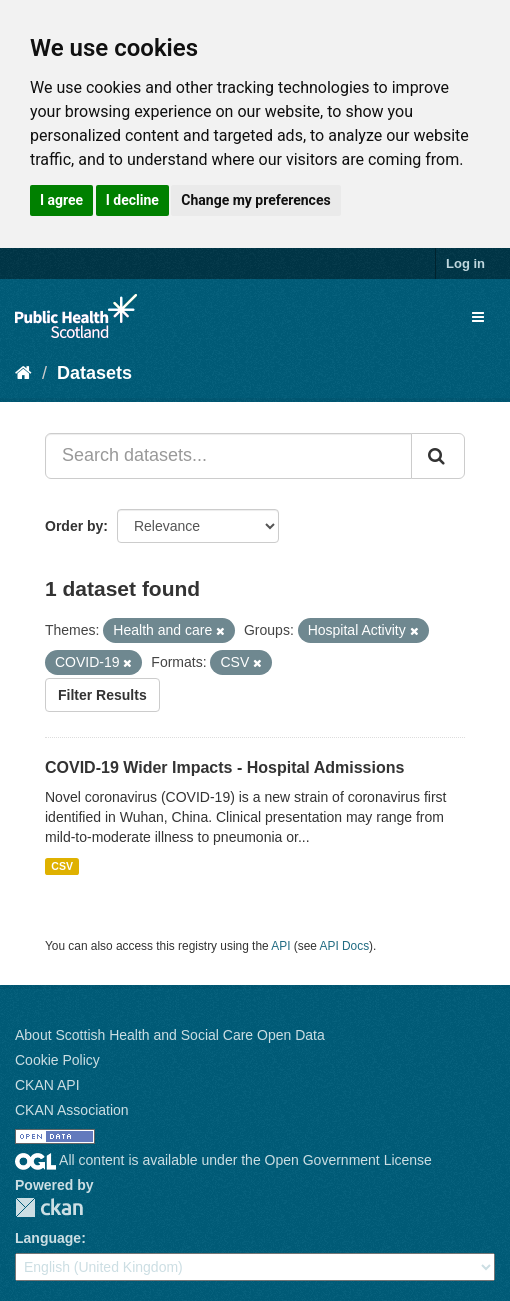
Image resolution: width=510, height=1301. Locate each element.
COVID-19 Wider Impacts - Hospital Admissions (224, 767)
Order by (74, 526)
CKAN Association (72, 1110)
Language (48, 1238)
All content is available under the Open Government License (223, 1160)
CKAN (49, 1207)
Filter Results (102, 695)
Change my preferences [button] (255, 200)
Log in (465, 263)
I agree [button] (61, 200)
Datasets (94, 373)
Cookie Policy (57, 1060)
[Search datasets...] (228, 456)
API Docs (345, 946)
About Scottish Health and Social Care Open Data (170, 1035)
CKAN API (47, 1085)
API (280, 946)
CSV (62, 866)
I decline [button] (132, 200)
